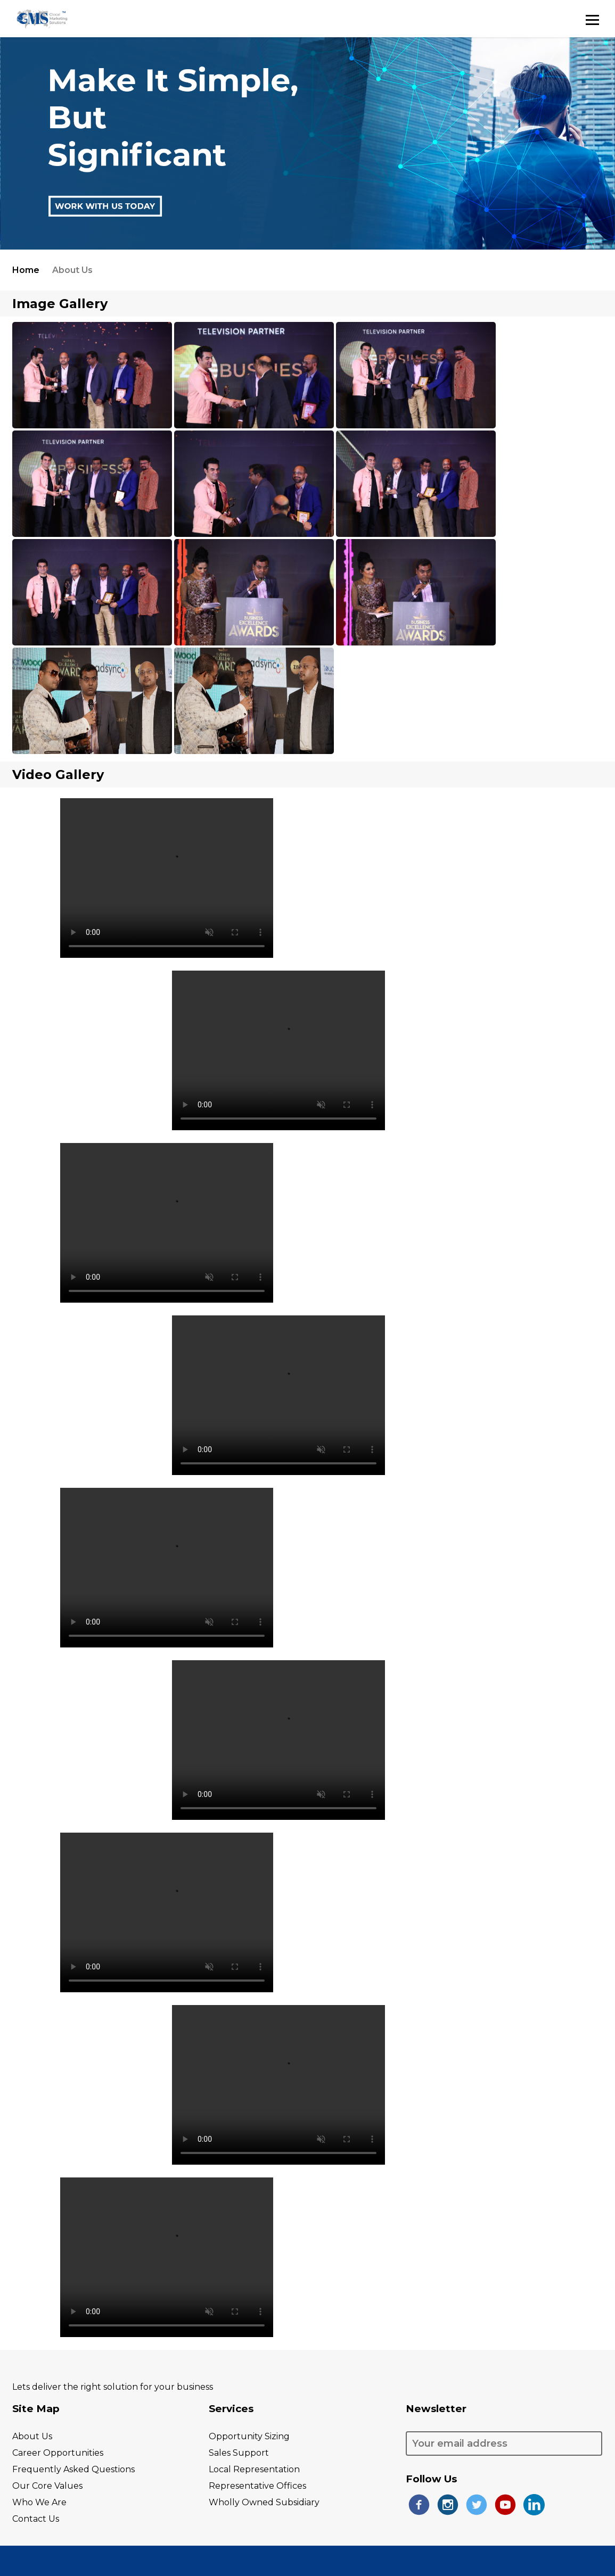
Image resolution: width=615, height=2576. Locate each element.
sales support (239, 2453)
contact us (35, 2519)
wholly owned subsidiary (264, 2502)
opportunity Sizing (249, 2436)
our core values (47, 2486)
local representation (254, 2469)
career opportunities (57, 2453)
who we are (39, 2502)
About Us (32, 2436)
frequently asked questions (73, 2469)
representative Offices (257, 2486)
